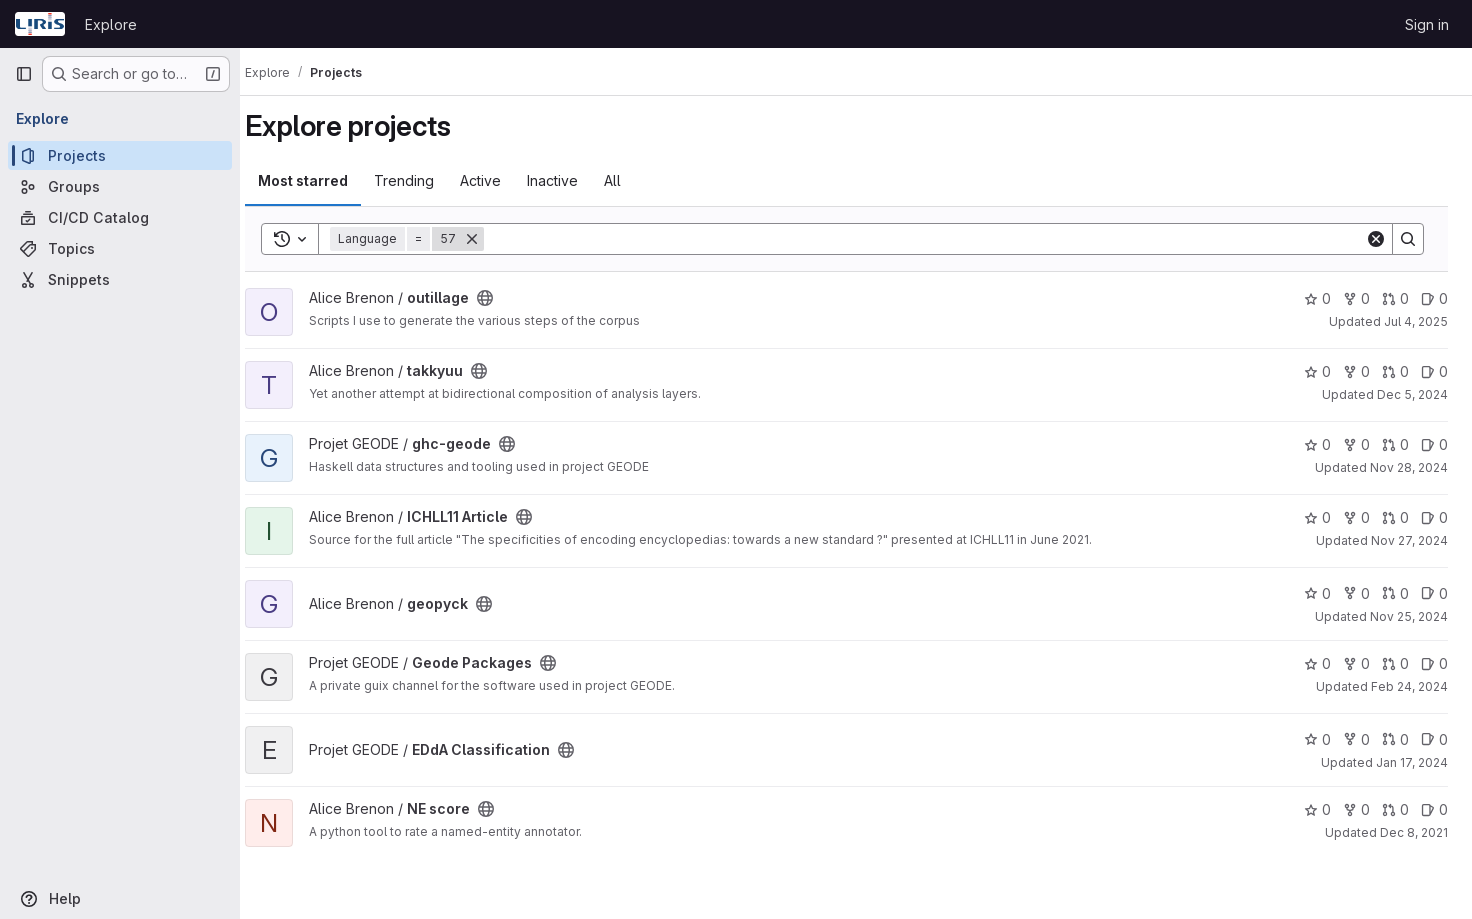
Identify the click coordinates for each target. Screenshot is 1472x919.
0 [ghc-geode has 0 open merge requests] (1395, 444)
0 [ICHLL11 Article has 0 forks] (1356, 517)
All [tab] (631, 180)
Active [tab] (499, 180)
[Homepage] (40, 24)
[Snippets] (120, 279)
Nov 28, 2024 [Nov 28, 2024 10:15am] (1409, 467)
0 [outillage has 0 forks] (1356, 298)
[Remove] (491, 239)
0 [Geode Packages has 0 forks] (1356, 663)
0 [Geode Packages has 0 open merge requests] (1395, 663)
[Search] (934, 239)
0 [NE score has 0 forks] (1356, 809)
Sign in (1427, 24)
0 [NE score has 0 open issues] (1434, 809)
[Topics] (120, 248)
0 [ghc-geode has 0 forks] (1356, 444)
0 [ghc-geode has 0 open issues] (1434, 444)
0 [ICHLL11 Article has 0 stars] (1317, 517)
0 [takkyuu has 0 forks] (1356, 371)
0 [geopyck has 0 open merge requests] (1395, 593)
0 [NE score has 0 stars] (1317, 809)
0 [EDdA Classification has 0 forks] (1356, 739)
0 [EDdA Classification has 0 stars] (1317, 739)
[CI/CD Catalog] (120, 217)
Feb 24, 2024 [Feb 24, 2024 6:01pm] (1409, 686)
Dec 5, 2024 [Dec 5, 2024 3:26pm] (1412, 394)
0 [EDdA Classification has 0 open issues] (1434, 739)
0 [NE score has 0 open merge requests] (1395, 809)
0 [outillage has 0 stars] (1317, 298)
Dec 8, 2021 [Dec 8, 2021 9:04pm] (1414, 832)
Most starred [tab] (322, 180)
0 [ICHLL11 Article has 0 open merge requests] (1395, 517)
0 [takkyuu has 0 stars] (1317, 371)
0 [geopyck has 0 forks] (1356, 593)
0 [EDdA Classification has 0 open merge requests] (1395, 739)
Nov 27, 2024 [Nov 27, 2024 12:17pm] (1409, 540)
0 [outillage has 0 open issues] (1434, 298)
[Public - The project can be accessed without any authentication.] (504, 298)
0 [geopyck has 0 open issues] (1434, 593)
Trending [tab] (423, 180)
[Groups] (120, 186)
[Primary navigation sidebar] (24, 74)
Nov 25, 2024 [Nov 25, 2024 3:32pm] (1409, 616)
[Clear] (1376, 239)
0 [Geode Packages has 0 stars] (1317, 663)
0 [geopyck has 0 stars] (1317, 593)
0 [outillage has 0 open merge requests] (1395, 298)
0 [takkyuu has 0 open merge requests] (1395, 371)
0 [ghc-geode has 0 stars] (1317, 444)
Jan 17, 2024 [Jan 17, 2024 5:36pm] (1412, 762)
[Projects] (120, 155)
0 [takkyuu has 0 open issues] (1434, 371)
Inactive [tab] (571, 180)
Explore (111, 24)
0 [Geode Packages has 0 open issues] (1434, 663)
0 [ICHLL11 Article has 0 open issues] (1434, 517)
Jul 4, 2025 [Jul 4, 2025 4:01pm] (1416, 321)
